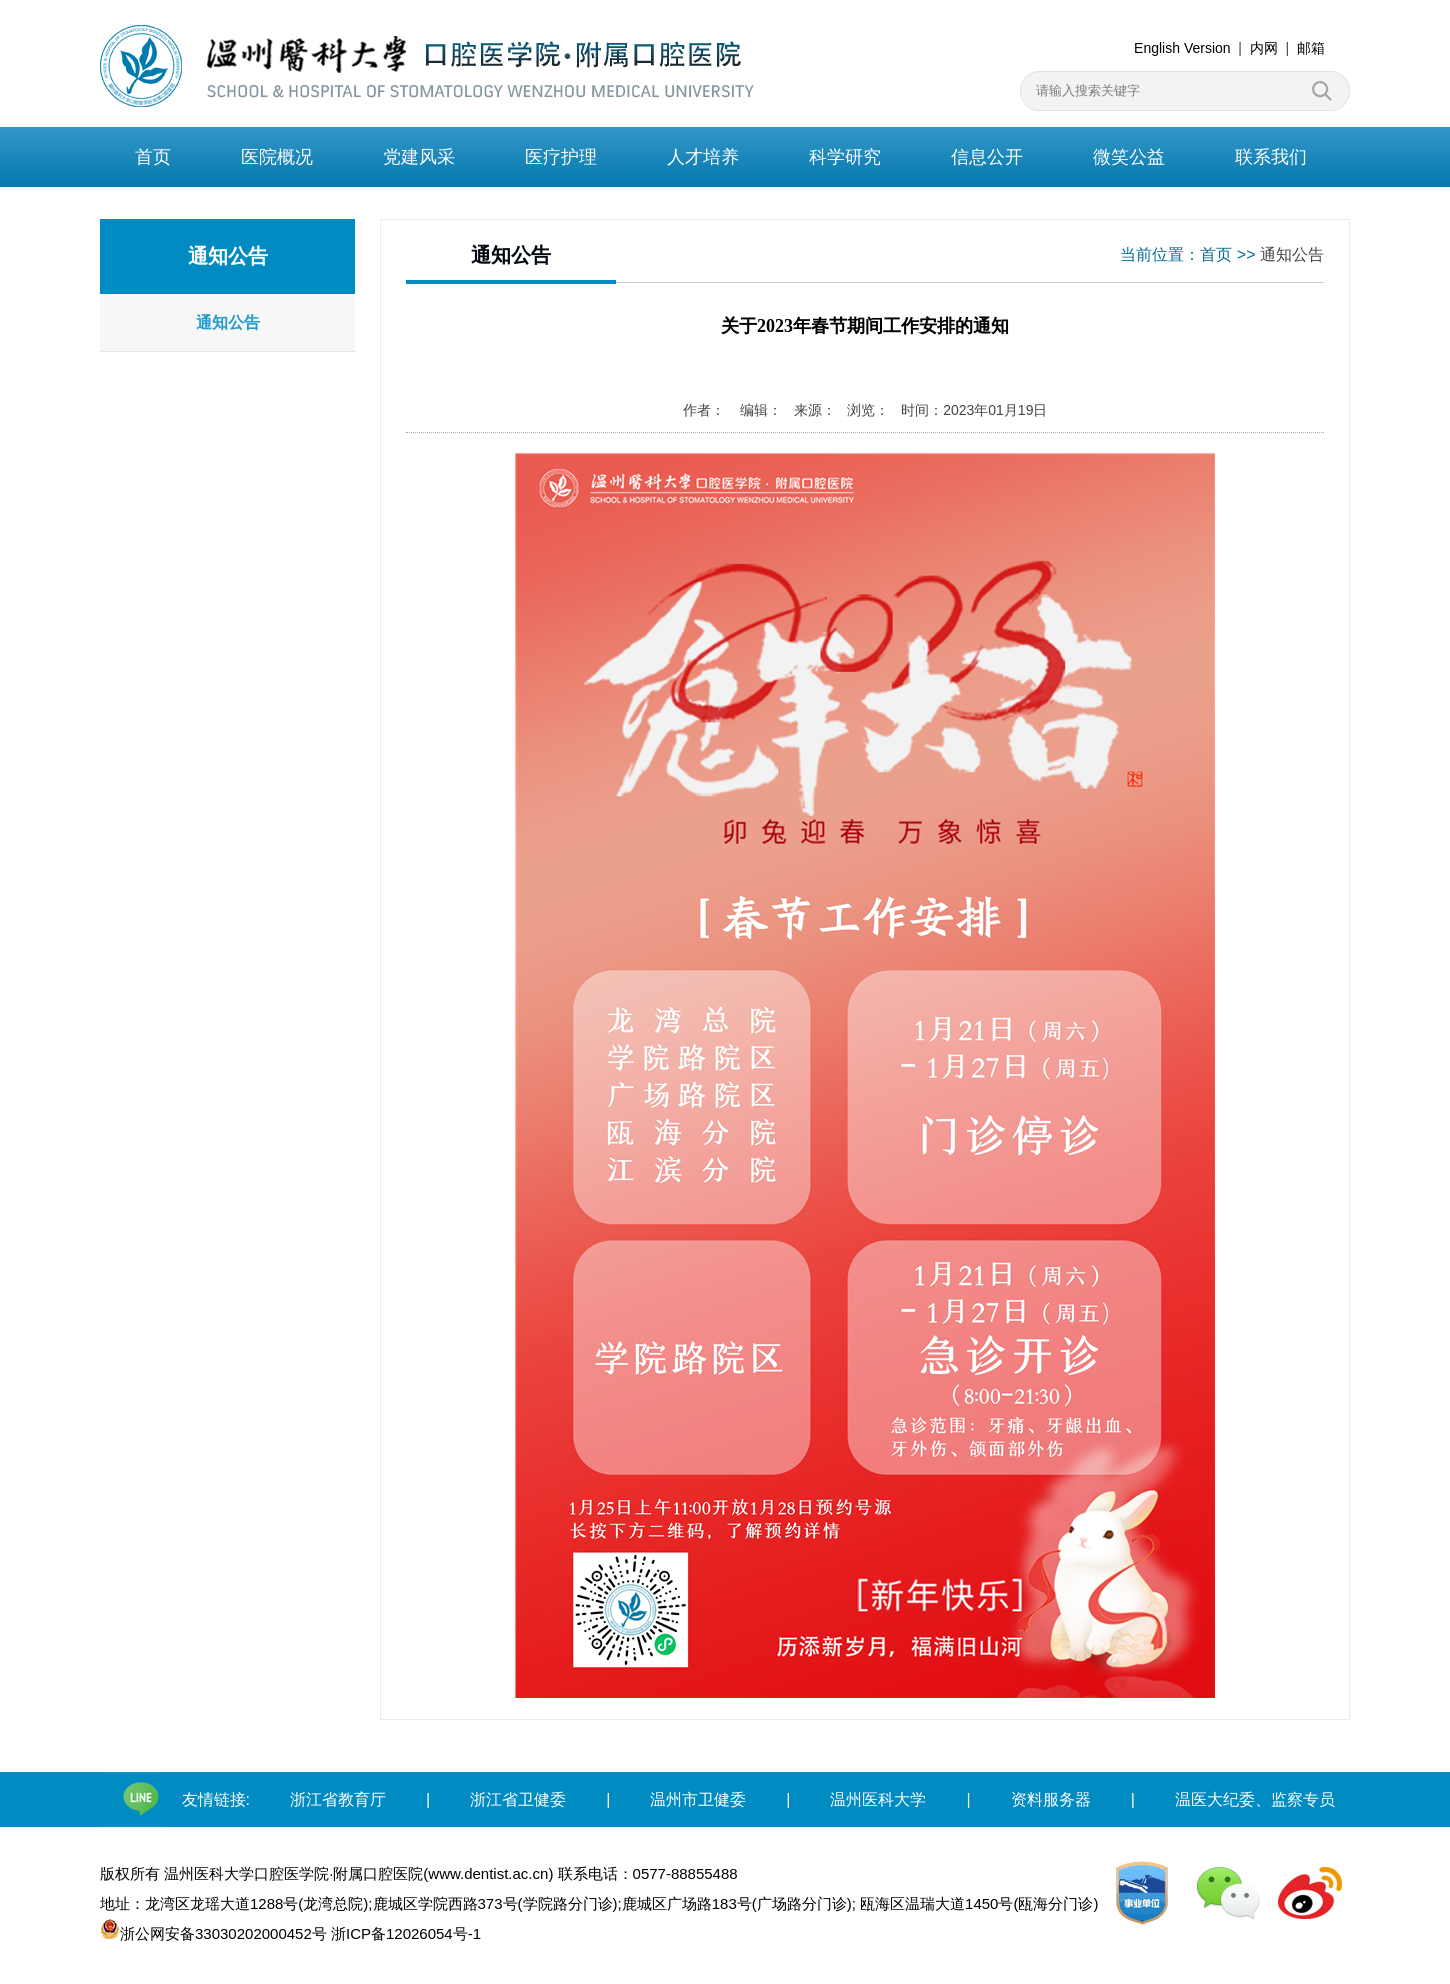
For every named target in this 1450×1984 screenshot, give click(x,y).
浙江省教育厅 (338, 1799)
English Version (1182, 48)
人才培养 (703, 157)
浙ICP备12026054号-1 (410, 1933)
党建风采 (419, 157)
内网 (1264, 48)
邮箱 (1311, 48)
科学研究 (845, 157)
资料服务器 (1051, 1799)
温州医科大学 (878, 1799)
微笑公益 (1129, 157)
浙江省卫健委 (518, 1799)
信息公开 (987, 157)
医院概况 (277, 157)
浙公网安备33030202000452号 (215, 1930)
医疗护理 (561, 157)
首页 (153, 157)
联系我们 (1271, 157)
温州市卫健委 (698, 1799)
